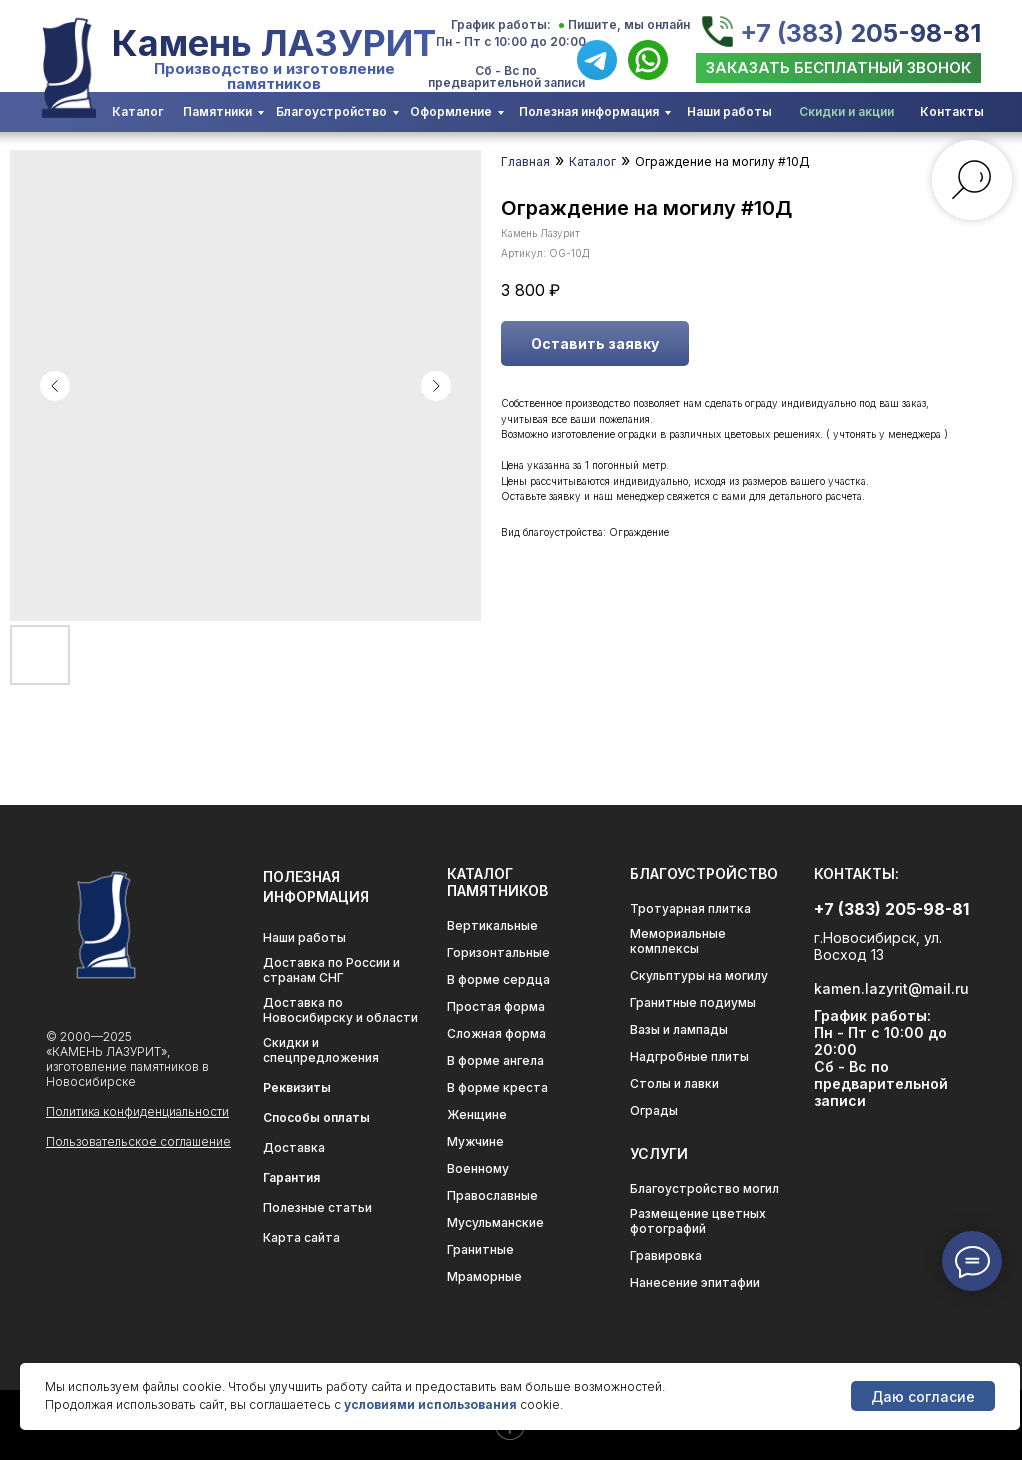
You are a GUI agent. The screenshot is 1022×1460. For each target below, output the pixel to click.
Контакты (952, 111)
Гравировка (666, 1255)
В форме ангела (495, 1060)
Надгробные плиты (689, 1056)
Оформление (451, 111)
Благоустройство (331, 111)
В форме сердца (498, 979)
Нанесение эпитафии (695, 1282)
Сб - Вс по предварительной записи (506, 76)
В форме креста (497, 1087)
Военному (478, 1168)
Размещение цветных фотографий (698, 1221)
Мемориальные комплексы (678, 941)
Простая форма (496, 1006)
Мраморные (484, 1276)
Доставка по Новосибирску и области (340, 1010)
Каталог (138, 111)
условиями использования (430, 1404)
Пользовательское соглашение (138, 1141)
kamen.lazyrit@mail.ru (891, 988)
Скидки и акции (846, 111)
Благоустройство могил (704, 1188)
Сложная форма (496, 1033)
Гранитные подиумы (693, 1002)
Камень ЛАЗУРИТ (274, 43)
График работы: (501, 24)
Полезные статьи (317, 1207)
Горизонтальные (498, 952)
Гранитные (480, 1249)
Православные (492, 1195)
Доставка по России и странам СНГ (331, 970)
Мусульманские (495, 1222)
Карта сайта (301, 1237)
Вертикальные (492, 925)
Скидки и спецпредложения (321, 1050)
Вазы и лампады (679, 1029)
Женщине (477, 1114)
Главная (525, 161)
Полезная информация (589, 111)
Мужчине (475, 1141)
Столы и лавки (674, 1083)
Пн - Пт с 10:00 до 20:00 (511, 41)
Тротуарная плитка (690, 908)
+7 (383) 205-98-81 (860, 33)
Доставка (294, 1147)
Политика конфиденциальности (137, 1111)
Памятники (217, 111)
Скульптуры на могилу (699, 975)
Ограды (654, 1110)
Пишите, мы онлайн (629, 24)
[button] (838, 68)
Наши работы (729, 111)
